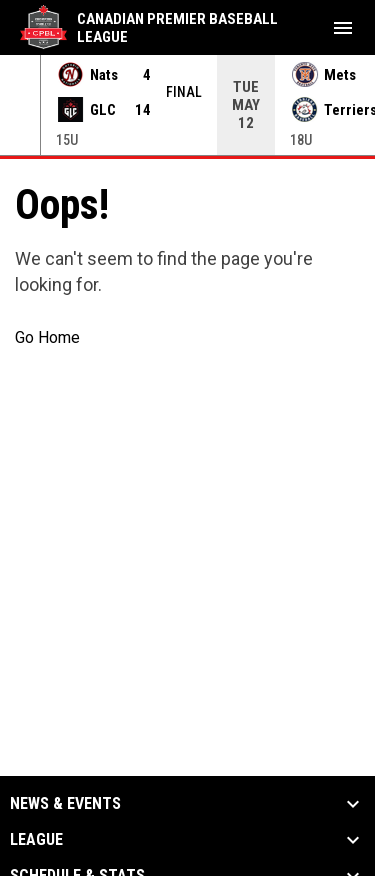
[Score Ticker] (187, 105)
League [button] (36, 840)
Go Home (47, 337)
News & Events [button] (65, 804)
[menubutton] (343, 28)
